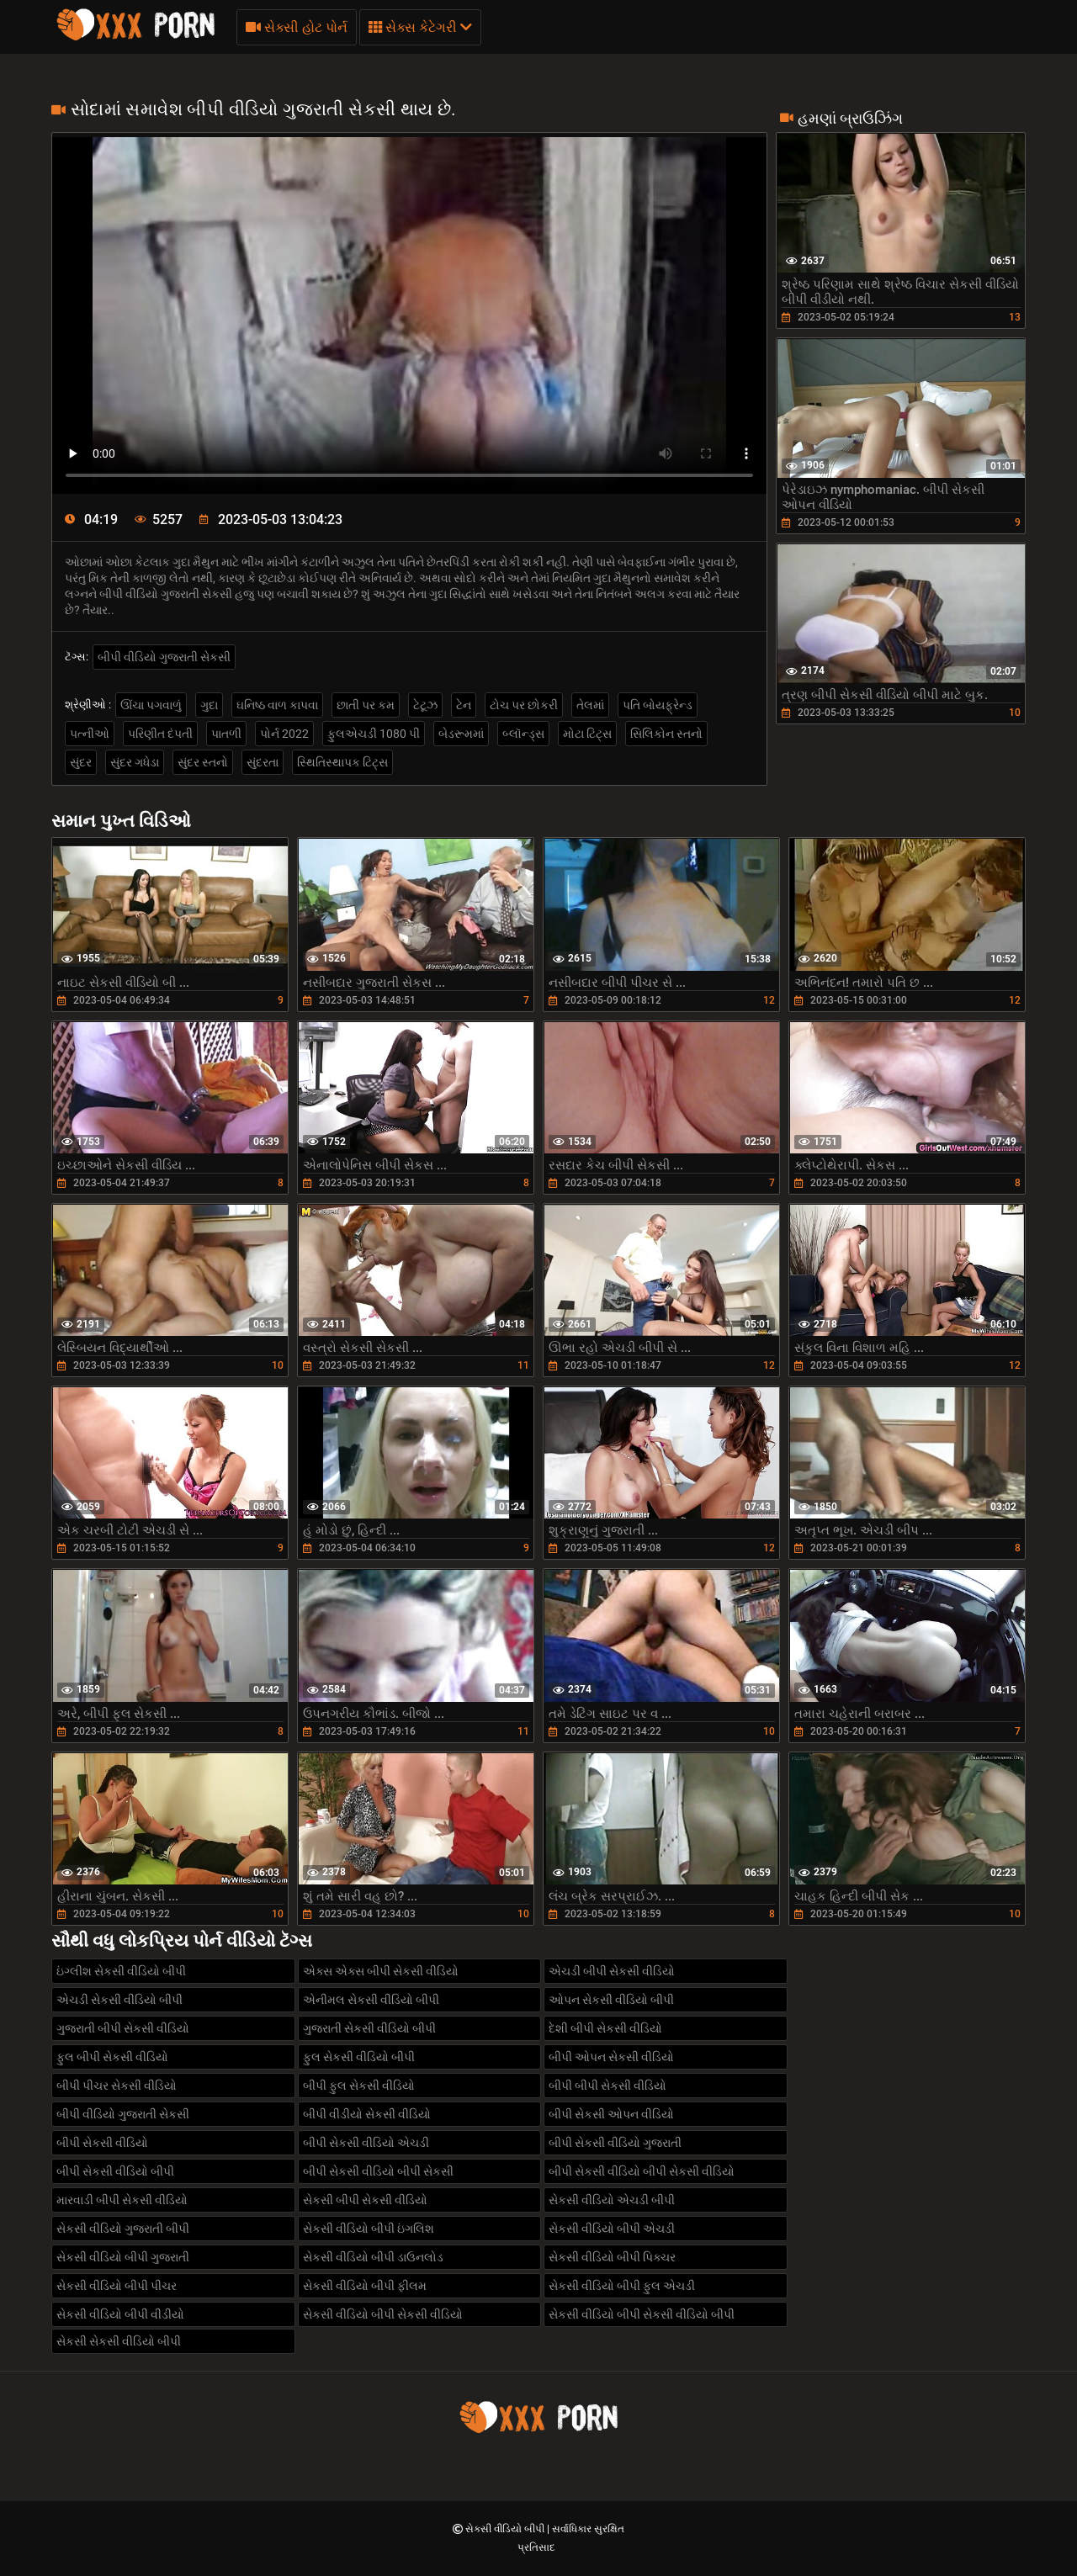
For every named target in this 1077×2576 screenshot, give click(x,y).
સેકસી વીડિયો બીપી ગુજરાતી (122, 2257)
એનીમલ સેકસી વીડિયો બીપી (371, 1999)
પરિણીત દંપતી (160, 733)
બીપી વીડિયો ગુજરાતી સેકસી (164, 657)
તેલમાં (590, 705)
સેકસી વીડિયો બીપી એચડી (612, 2228)
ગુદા (209, 705)
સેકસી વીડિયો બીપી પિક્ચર (612, 2257)
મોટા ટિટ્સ (587, 733)
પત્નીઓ (89, 733)
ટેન (463, 705)
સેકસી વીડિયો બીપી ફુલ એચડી (622, 2285)
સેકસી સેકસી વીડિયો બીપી (118, 2341)
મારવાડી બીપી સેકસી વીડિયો (122, 2200)
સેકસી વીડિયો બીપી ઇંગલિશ (368, 2228)
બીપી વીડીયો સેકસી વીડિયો (367, 2114)
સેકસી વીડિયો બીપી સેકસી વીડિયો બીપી (642, 2314)
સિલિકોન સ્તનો (666, 733)
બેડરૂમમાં (461, 733)
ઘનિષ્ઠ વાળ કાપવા (277, 705)
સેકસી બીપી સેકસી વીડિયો (365, 2200)
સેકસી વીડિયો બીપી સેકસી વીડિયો (383, 2314)
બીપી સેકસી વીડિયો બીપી (115, 2171)
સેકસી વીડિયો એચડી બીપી (612, 2200)
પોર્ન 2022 (284, 733)
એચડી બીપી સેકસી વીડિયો (612, 1971)
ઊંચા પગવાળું (151, 705)
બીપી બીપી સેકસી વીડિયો (607, 2085)
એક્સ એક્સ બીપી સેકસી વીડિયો (381, 1971)
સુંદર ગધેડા (134, 762)
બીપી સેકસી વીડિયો (102, 2142)
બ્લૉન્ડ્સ (523, 733)
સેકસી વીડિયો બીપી (506, 2529)
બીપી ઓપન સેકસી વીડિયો (611, 2057)
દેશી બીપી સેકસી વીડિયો (605, 2028)
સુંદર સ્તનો (203, 762)
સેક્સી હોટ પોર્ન (297, 27)
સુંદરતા (263, 762)
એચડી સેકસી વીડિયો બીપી (119, 1999)
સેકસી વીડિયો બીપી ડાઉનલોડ (373, 2257)
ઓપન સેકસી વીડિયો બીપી (611, 1999)
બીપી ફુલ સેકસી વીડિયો (359, 2085)
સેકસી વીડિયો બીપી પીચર (116, 2285)
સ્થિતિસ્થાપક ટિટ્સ (342, 762)
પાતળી (226, 733)
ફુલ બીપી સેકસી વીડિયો (112, 2057)
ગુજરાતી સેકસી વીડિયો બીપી (369, 2028)
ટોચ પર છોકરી (524, 705)
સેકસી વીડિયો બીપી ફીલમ (365, 2285)
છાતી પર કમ (366, 705)
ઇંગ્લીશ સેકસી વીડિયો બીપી (121, 1971)
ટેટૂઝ (425, 705)
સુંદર (81, 762)
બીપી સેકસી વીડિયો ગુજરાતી (615, 2142)
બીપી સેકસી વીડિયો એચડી (366, 2142)
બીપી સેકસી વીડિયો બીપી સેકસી (378, 2171)
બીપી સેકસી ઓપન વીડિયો (611, 2114)
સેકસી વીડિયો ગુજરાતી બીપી (122, 2228)
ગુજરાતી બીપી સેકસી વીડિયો (122, 2028)
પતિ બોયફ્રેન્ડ (657, 705)
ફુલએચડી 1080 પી (373, 733)
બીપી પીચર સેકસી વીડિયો (116, 2085)
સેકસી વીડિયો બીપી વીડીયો (120, 2314)
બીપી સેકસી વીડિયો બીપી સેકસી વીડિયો (642, 2171)
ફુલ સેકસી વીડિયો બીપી (359, 2057)
